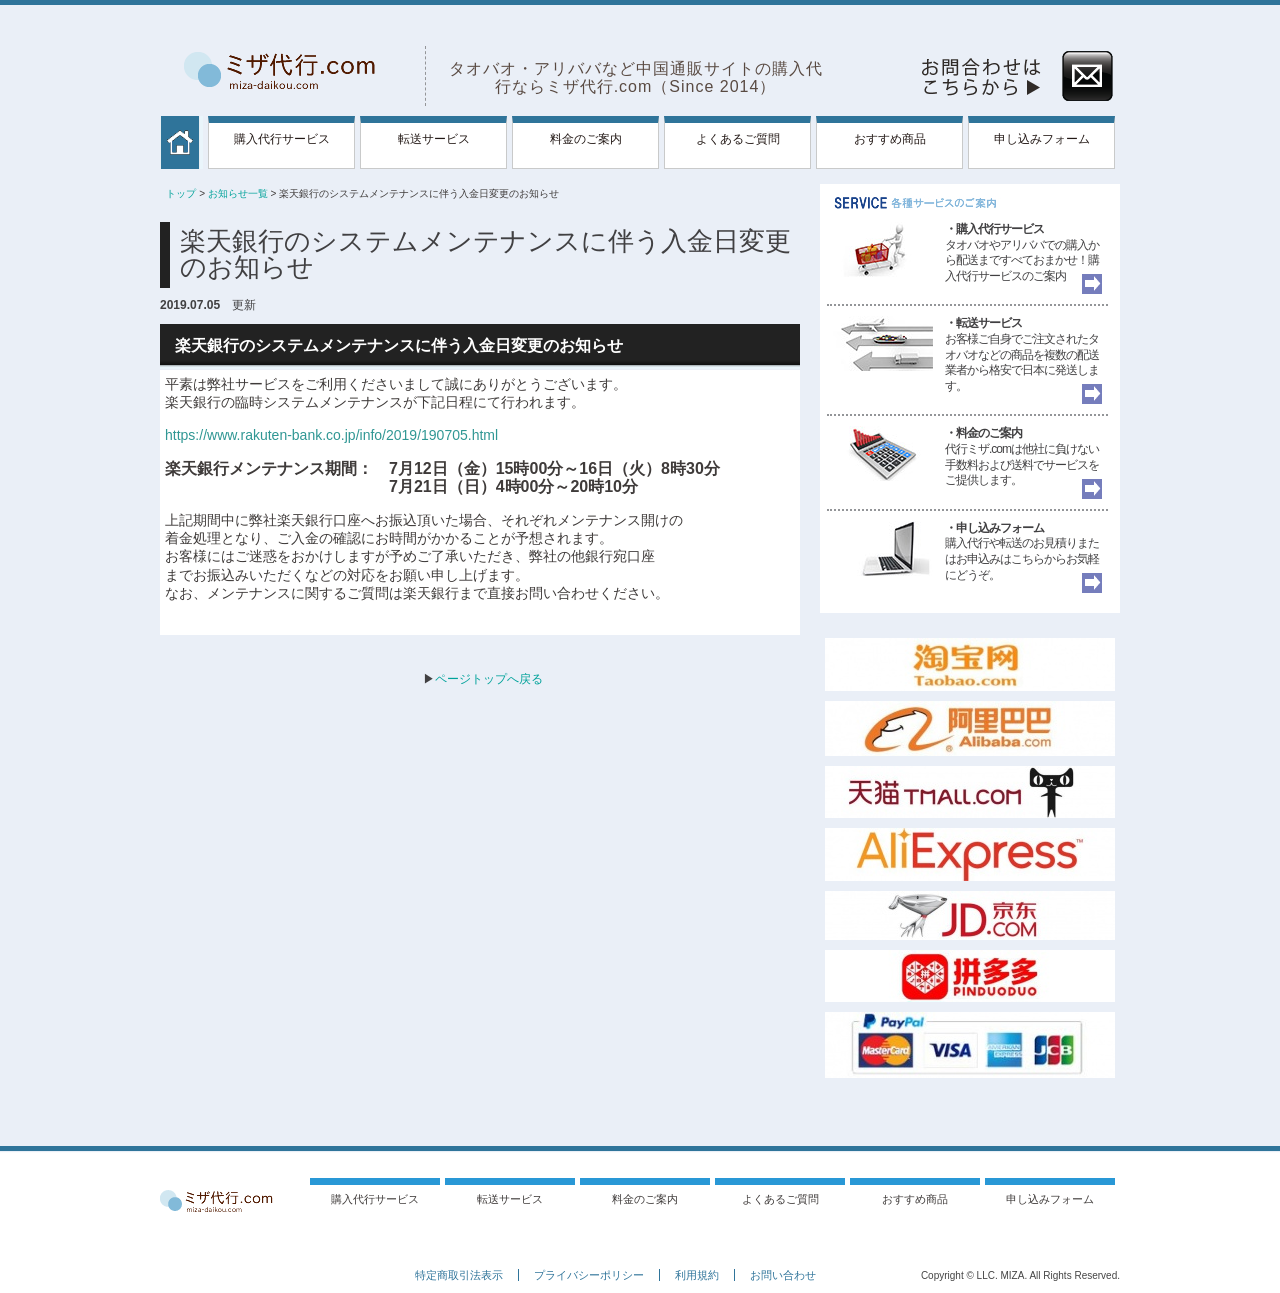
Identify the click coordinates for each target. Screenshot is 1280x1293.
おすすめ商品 (890, 139)
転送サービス (434, 139)
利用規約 (697, 1275)
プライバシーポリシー (589, 1275)
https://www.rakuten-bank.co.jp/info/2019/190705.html (331, 435)
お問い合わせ (783, 1275)
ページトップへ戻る (489, 679)
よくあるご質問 (738, 139)
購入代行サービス (282, 139)
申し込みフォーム (1042, 139)
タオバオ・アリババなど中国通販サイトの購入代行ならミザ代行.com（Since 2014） (636, 77)
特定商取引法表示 (459, 1275)
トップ (181, 193)
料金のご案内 (586, 139)
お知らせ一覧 (238, 193)
